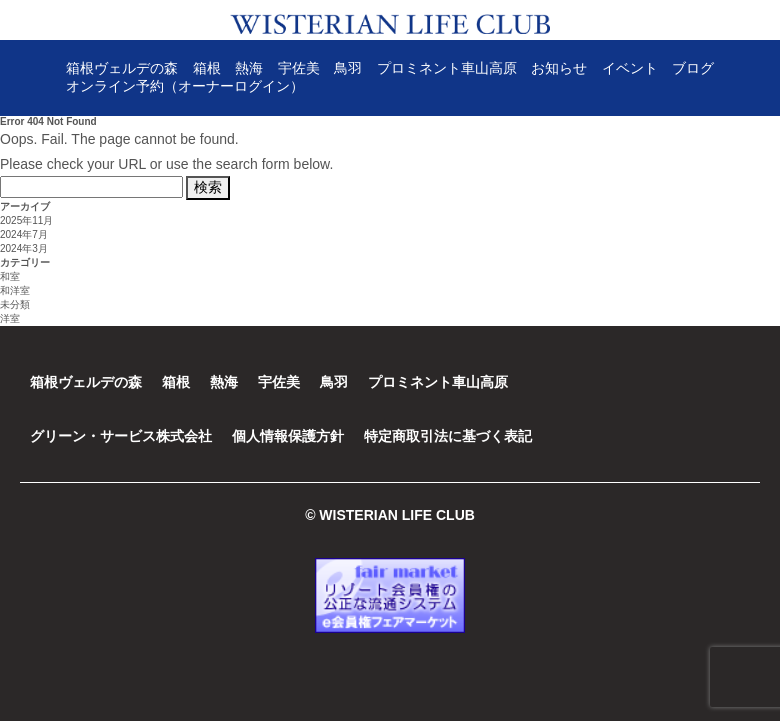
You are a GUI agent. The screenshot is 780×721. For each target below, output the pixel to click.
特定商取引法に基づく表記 (448, 436)
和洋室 (15, 290)
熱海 (249, 68)
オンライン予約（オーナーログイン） (185, 86)
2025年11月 (26, 220)
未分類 (15, 304)
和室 (10, 276)
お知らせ (559, 68)
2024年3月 (24, 248)
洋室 (10, 318)
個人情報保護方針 (288, 436)
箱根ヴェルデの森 (122, 68)
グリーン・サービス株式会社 (121, 436)
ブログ (693, 68)
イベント (630, 68)
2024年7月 (24, 234)
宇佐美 (299, 68)
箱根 (207, 68)
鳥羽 (348, 68)
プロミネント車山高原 (447, 68)
